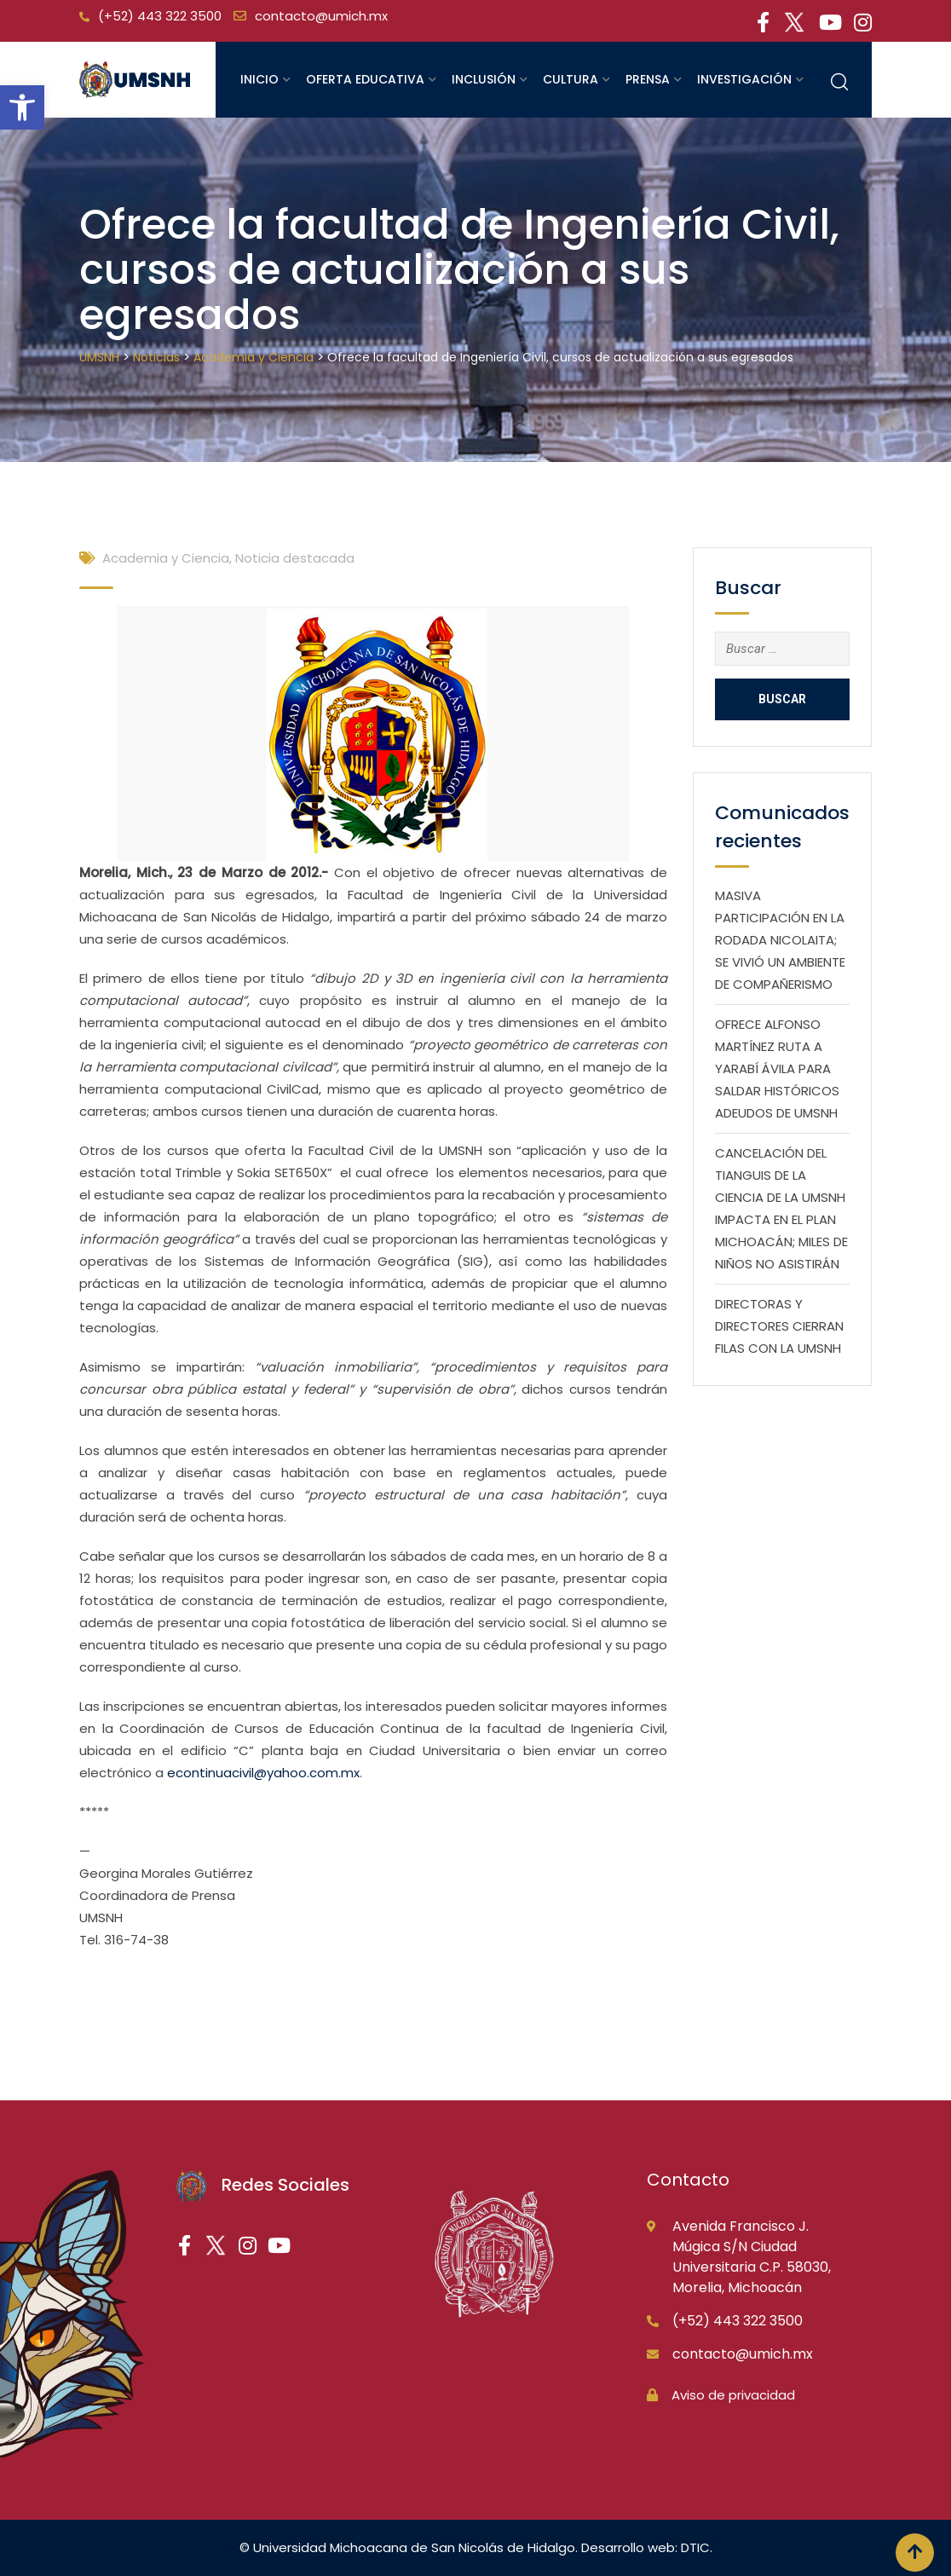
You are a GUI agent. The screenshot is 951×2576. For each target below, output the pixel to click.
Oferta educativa (365, 79)
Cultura (570, 79)
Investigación (744, 79)
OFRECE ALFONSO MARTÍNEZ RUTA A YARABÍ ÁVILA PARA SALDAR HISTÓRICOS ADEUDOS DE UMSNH (777, 1068)
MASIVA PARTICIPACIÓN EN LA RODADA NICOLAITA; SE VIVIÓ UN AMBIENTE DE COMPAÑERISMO (780, 940)
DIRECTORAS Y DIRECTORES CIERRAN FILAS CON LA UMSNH (779, 1326)
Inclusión (484, 79)
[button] (22, 107)
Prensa (647, 79)
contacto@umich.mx (321, 16)
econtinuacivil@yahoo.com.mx (263, 1773)
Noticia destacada (294, 558)
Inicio (259, 79)
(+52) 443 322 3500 (160, 16)
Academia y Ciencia (165, 558)
